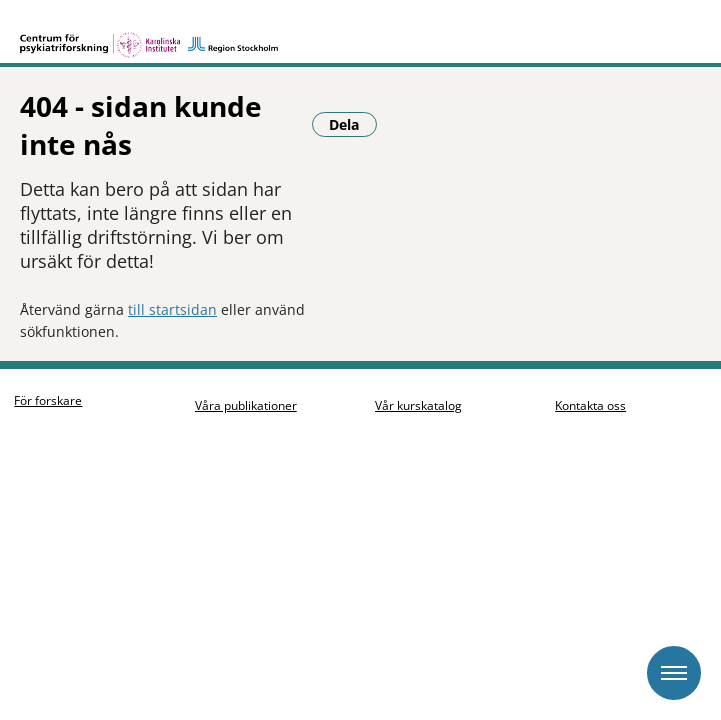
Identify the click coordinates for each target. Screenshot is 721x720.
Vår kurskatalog (424, 373)
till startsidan (172, 223)
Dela (62, 280)
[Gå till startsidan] (360, 32)
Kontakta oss (596, 373)
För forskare (54, 367)
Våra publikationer (251, 372)
